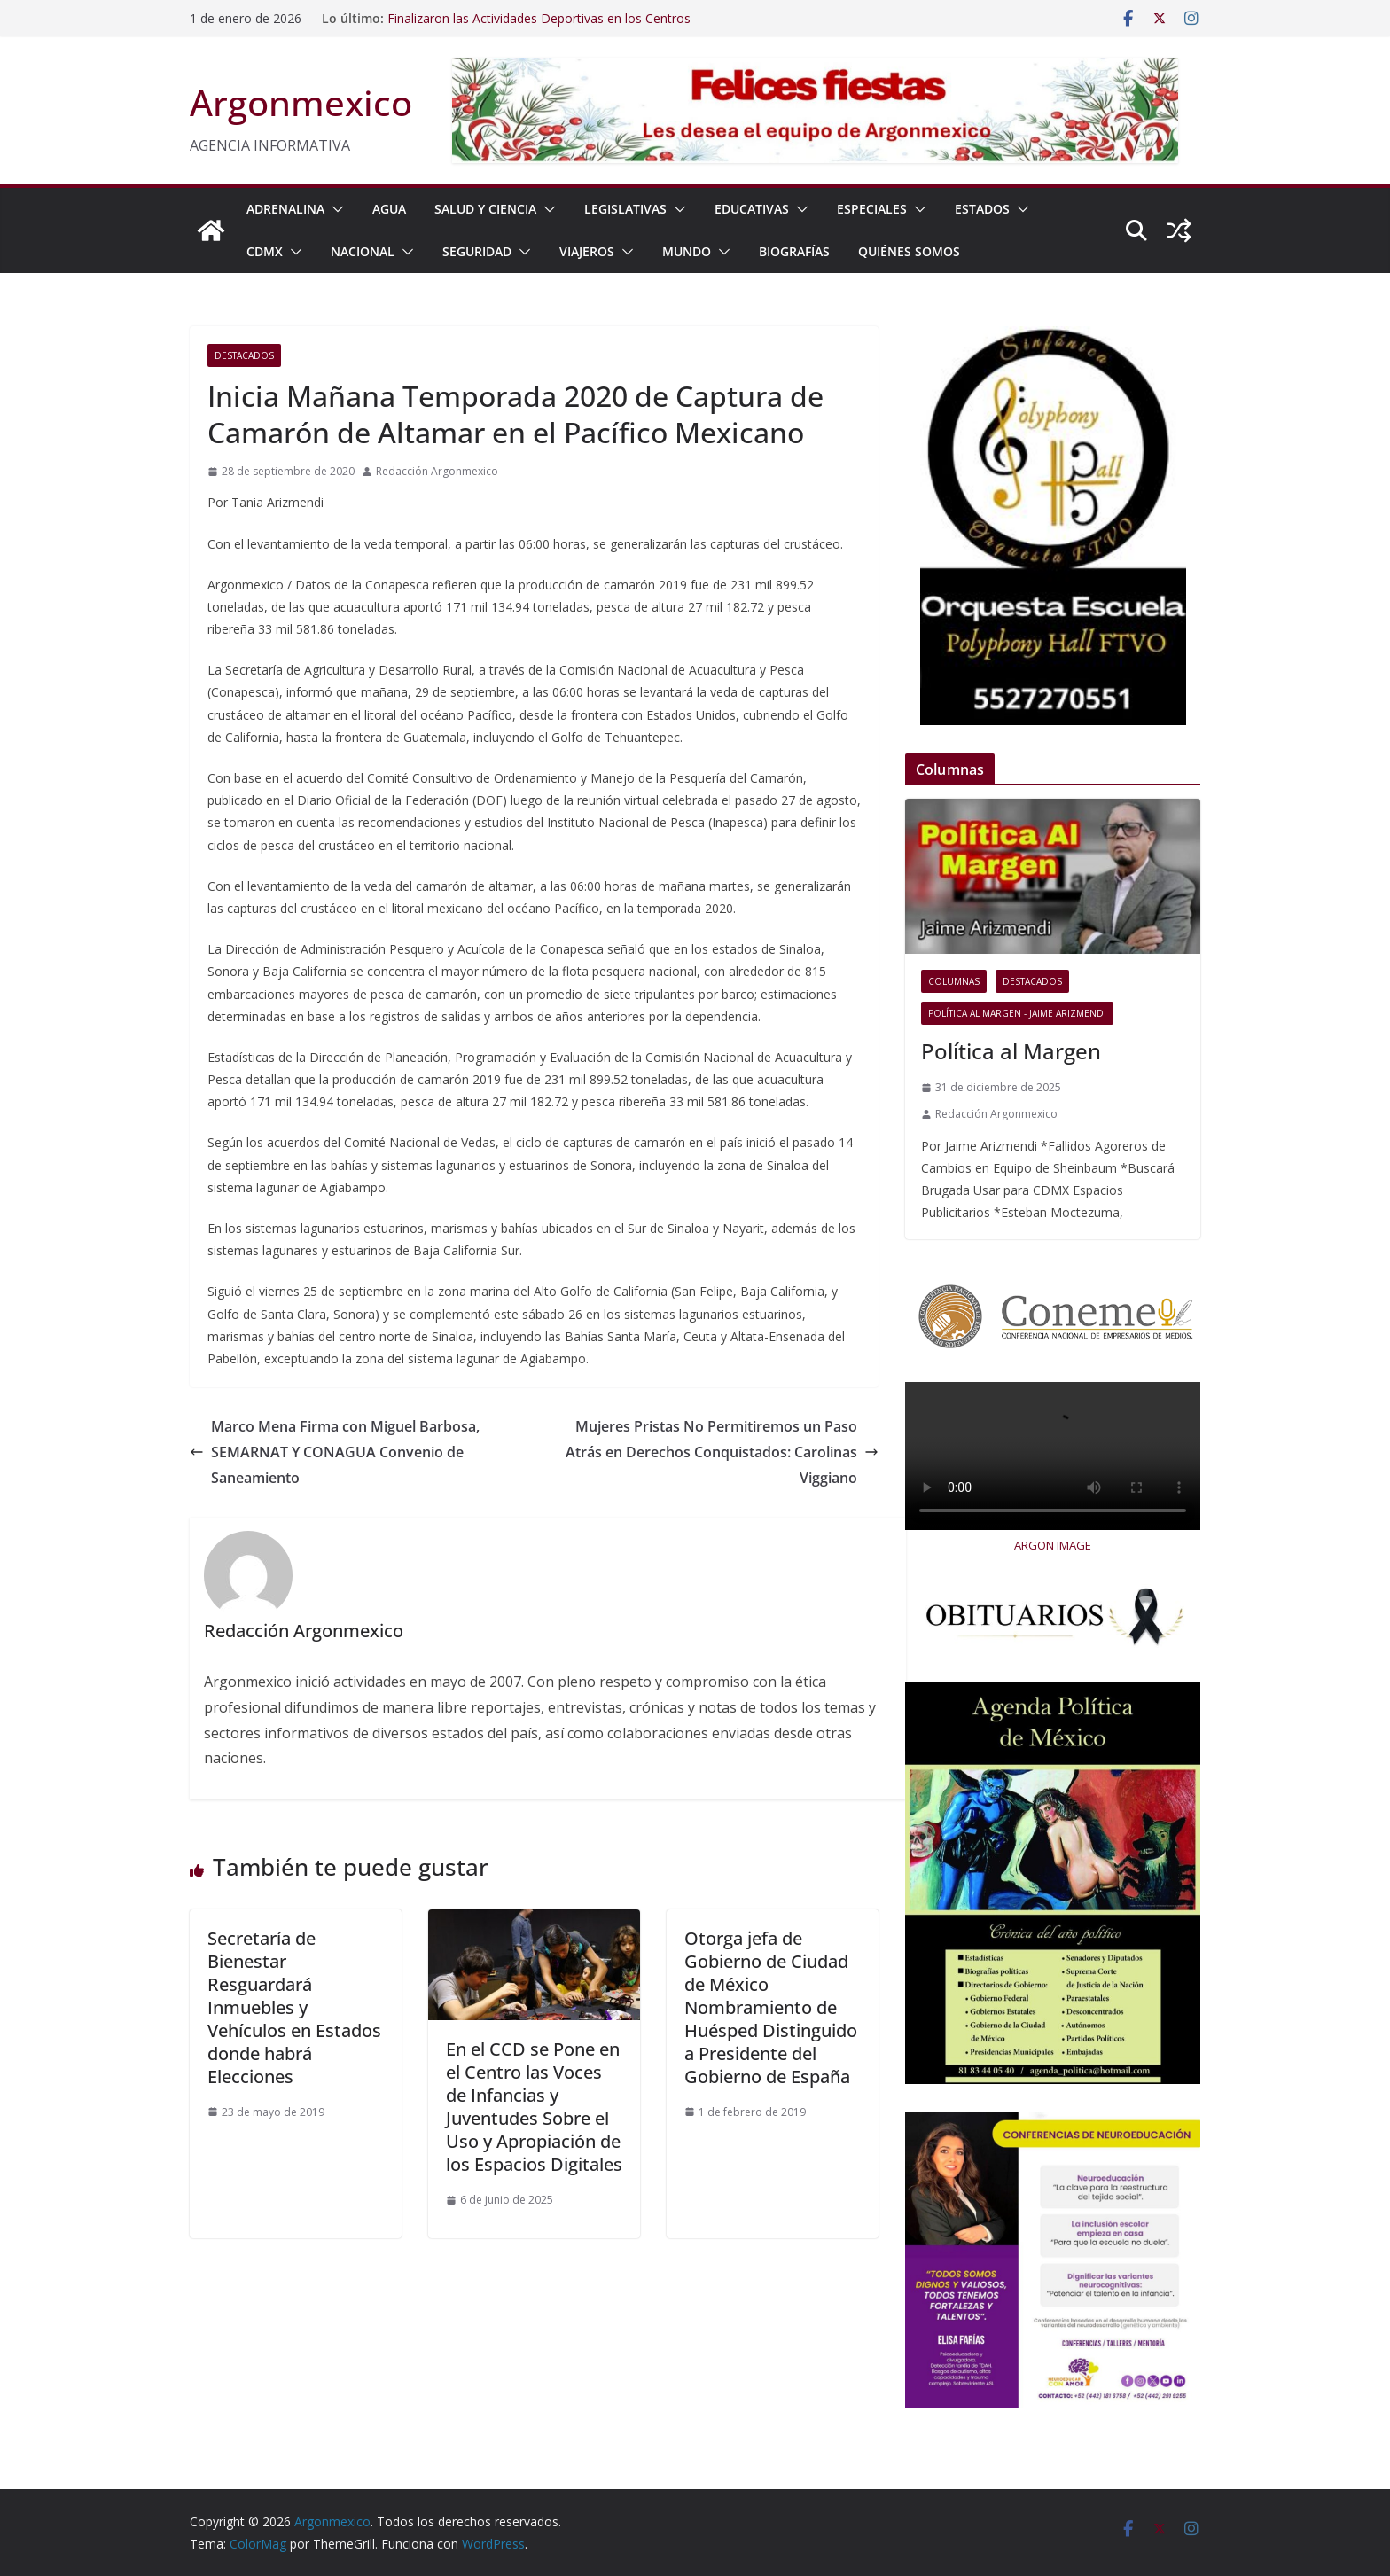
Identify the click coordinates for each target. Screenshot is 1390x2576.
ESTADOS (982, 208)
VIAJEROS (586, 251)
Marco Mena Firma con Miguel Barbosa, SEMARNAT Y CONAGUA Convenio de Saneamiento (335, 1452)
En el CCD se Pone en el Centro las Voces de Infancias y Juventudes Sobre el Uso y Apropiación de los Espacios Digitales (534, 2106)
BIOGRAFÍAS (794, 251)
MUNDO (686, 251)
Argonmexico (301, 102)
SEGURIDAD (476, 251)
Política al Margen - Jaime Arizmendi (1017, 1013)
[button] (334, 209)
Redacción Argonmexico (437, 471)
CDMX (264, 251)
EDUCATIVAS (752, 208)
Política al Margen (1011, 1051)
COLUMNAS (954, 981)
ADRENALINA (285, 208)
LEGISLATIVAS (625, 208)
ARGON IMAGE (1052, 1545)
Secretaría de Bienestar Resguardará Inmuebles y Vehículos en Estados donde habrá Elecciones (294, 2007)
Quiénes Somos (909, 251)
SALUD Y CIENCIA (485, 208)
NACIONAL (362, 251)
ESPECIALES (872, 208)
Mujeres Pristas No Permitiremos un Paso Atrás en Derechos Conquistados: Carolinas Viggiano (722, 1452)
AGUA (389, 208)
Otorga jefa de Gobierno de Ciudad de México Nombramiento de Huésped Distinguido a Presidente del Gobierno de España (770, 2007)
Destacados (244, 355)
